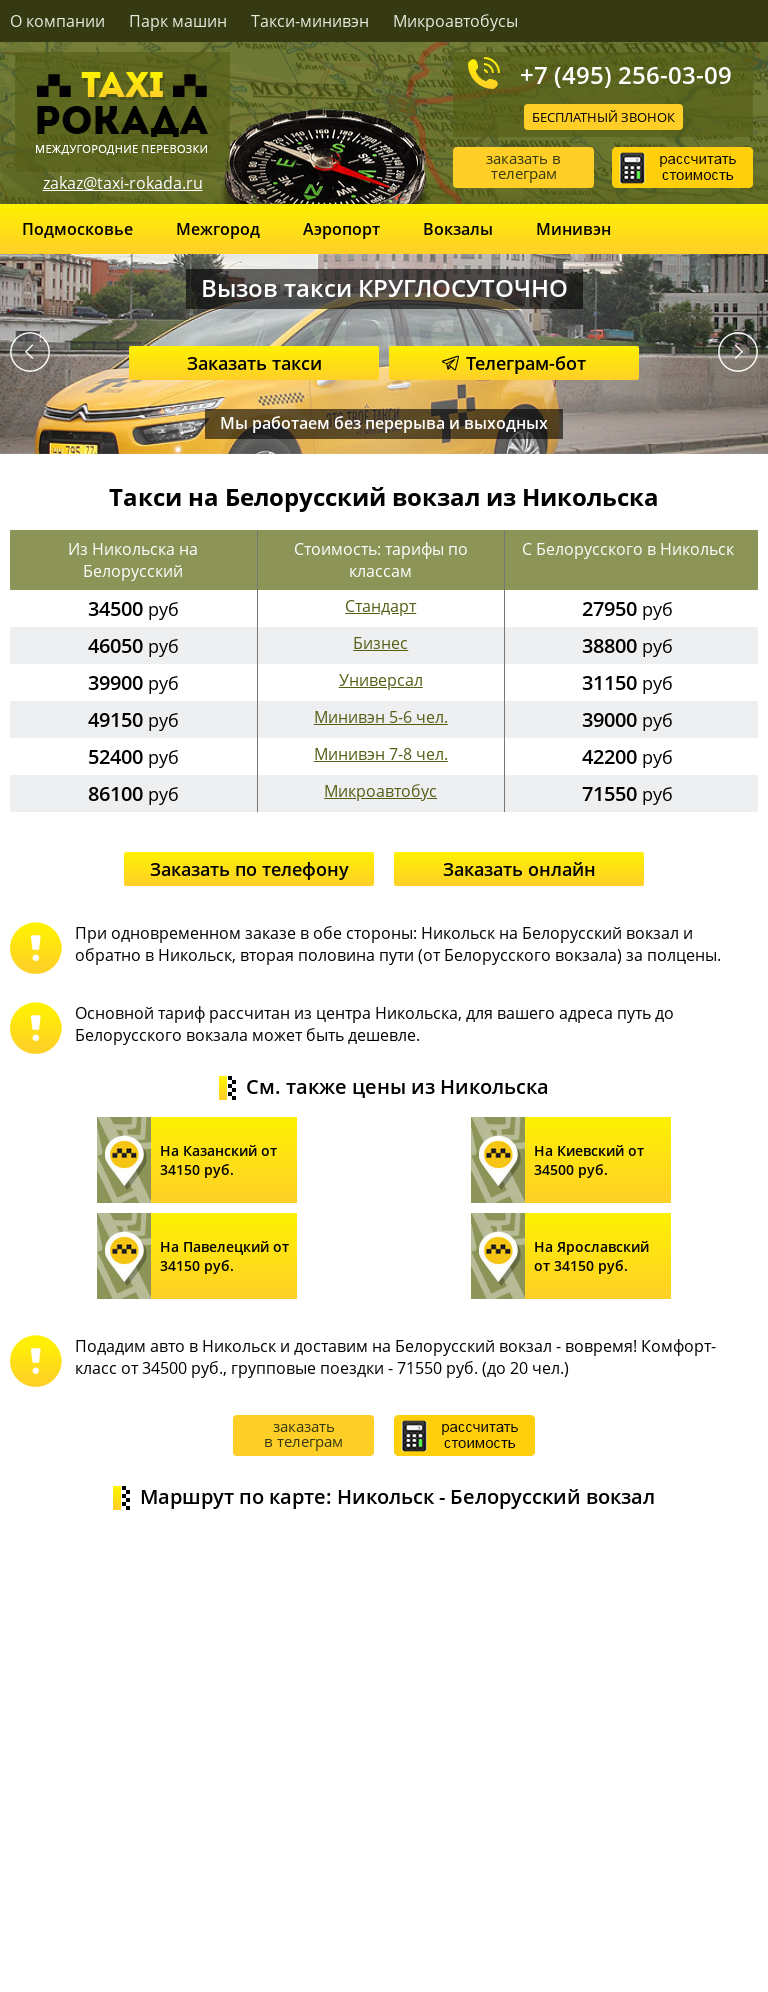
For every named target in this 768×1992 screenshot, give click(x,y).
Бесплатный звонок (603, 117)
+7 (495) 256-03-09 (626, 74)
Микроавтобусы (455, 21)
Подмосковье (77, 229)
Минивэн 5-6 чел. (381, 717)
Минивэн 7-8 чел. (381, 754)
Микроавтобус (380, 791)
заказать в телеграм (523, 165)
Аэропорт (341, 229)
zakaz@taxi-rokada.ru (123, 183)
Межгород (218, 229)
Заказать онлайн (519, 869)
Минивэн (573, 229)
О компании (57, 21)
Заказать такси (254, 363)
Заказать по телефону (249, 869)
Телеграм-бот (514, 363)
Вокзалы (458, 229)
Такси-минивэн (310, 21)
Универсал (381, 680)
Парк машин (178, 21)
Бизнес (380, 643)
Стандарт (380, 606)
